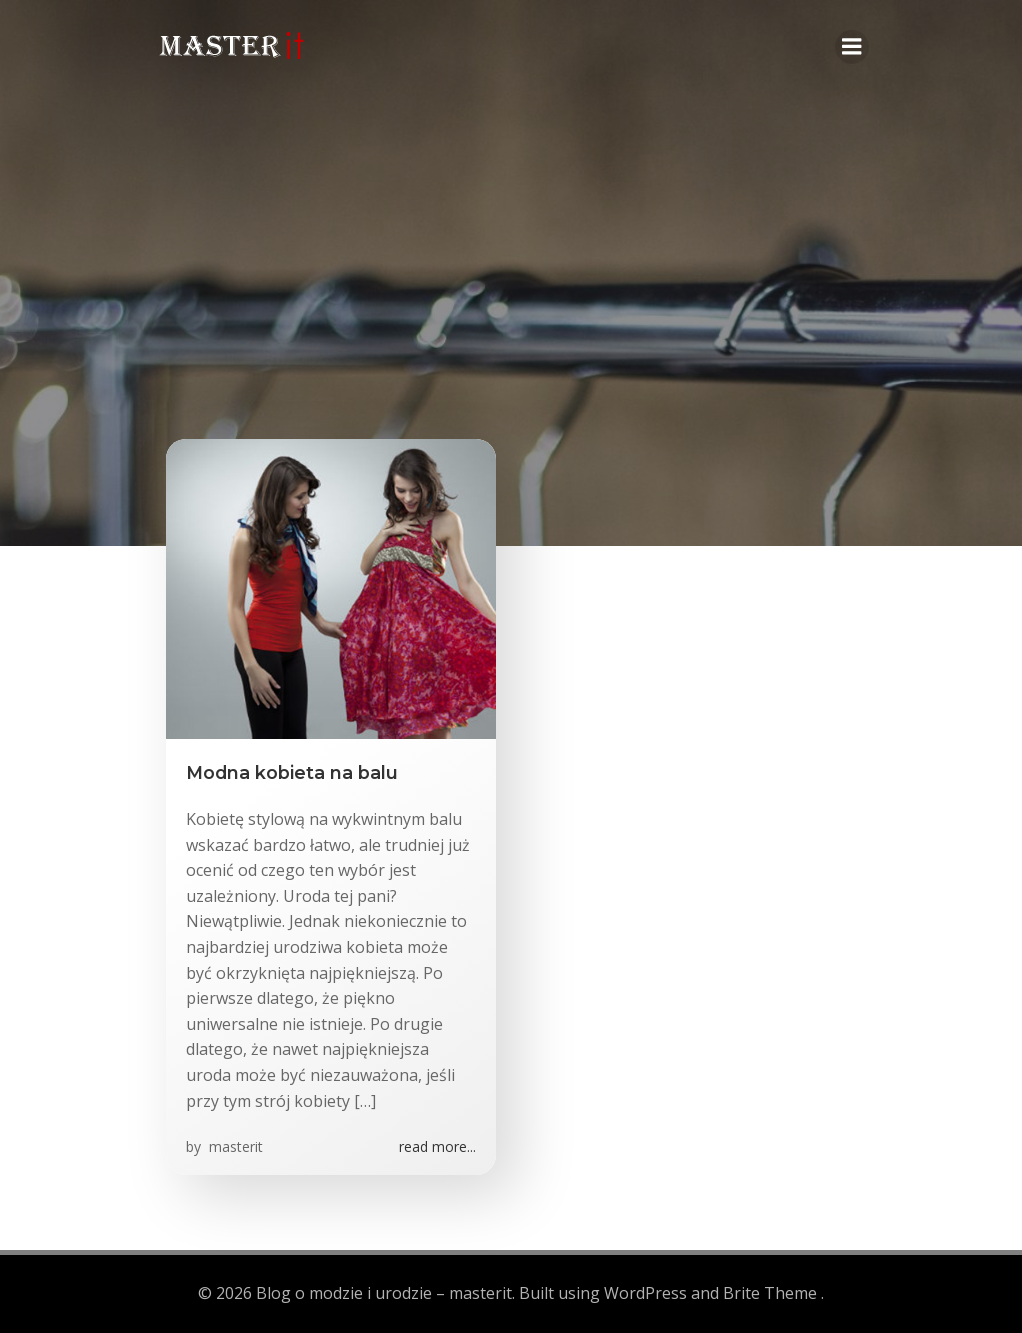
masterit (234, 1149)
